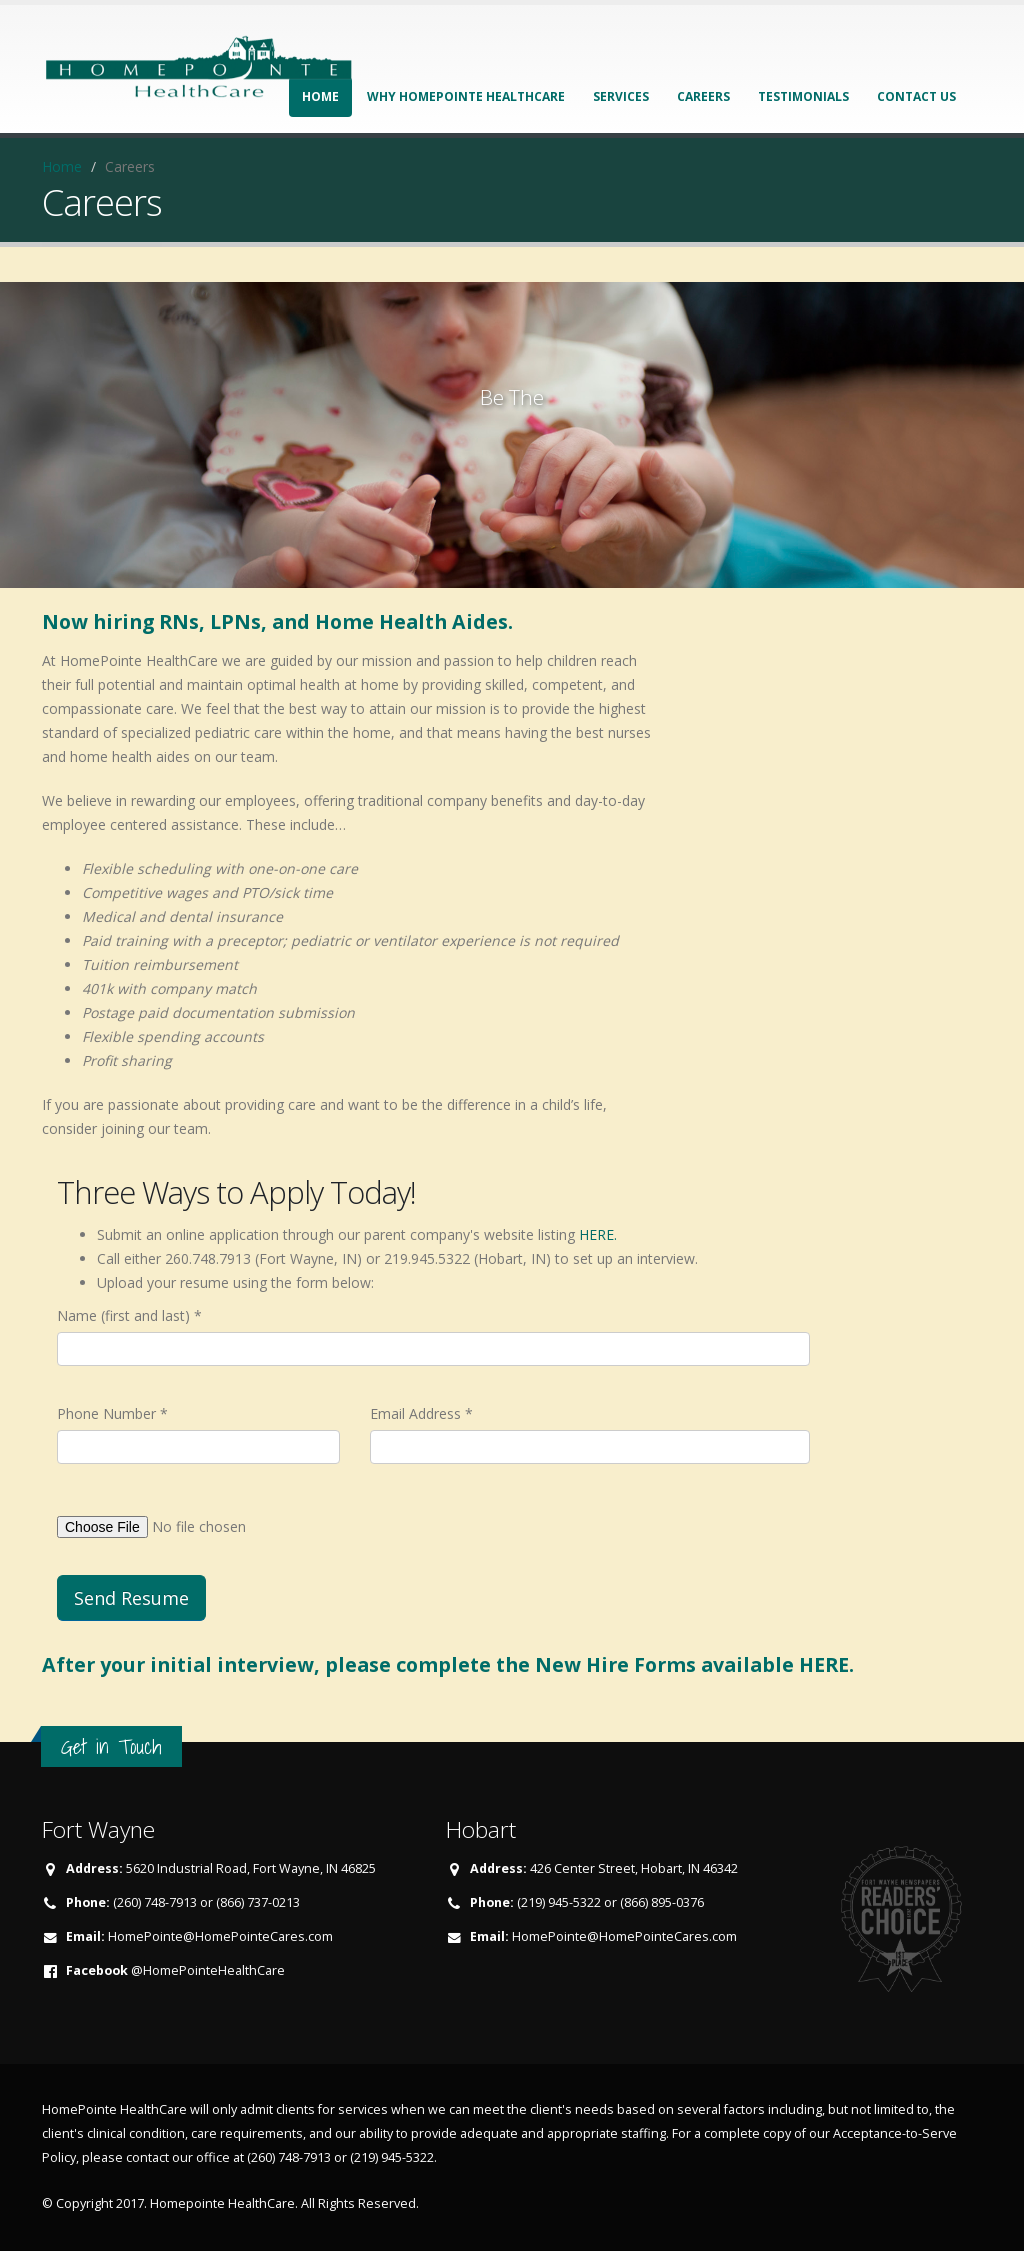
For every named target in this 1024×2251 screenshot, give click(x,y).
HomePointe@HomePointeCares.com (220, 1936)
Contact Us (916, 96)
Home (62, 166)
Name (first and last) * (129, 1315)
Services (621, 96)
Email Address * (421, 1413)
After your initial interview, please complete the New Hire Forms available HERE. (448, 1664)
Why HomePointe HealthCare (466, 96)
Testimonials (803, 96)
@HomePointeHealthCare (208, 1970)
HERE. (598, 1234)
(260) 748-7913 (289, 2157)
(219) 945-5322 (392, 2157)
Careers (703, 96)
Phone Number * (112, 1413)
